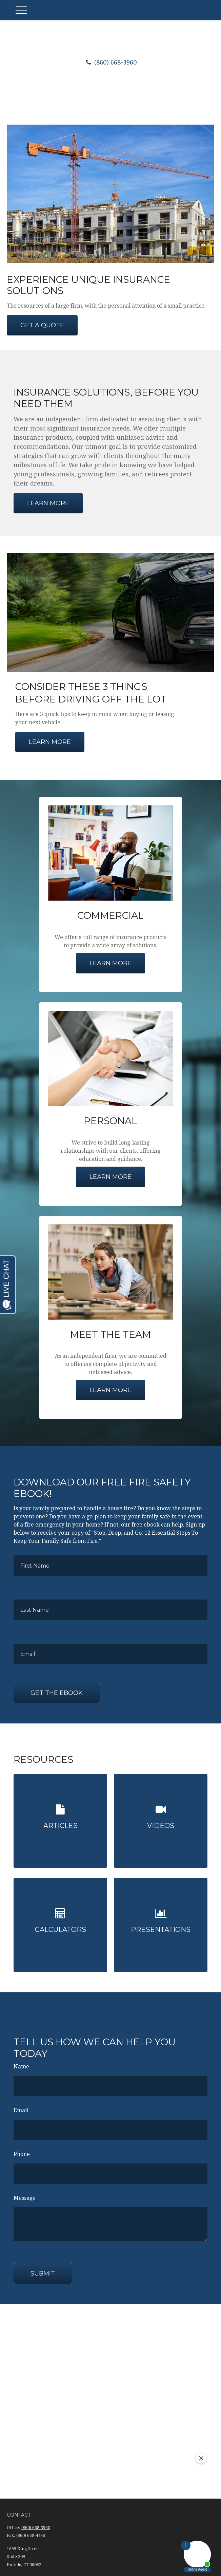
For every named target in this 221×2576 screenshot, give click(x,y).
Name (21, 2061)
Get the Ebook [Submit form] (57, 1693)
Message (25, 2193)
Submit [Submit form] (43, 2268)
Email (21, 2105)
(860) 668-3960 (110, 62)
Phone (22, 2149)
